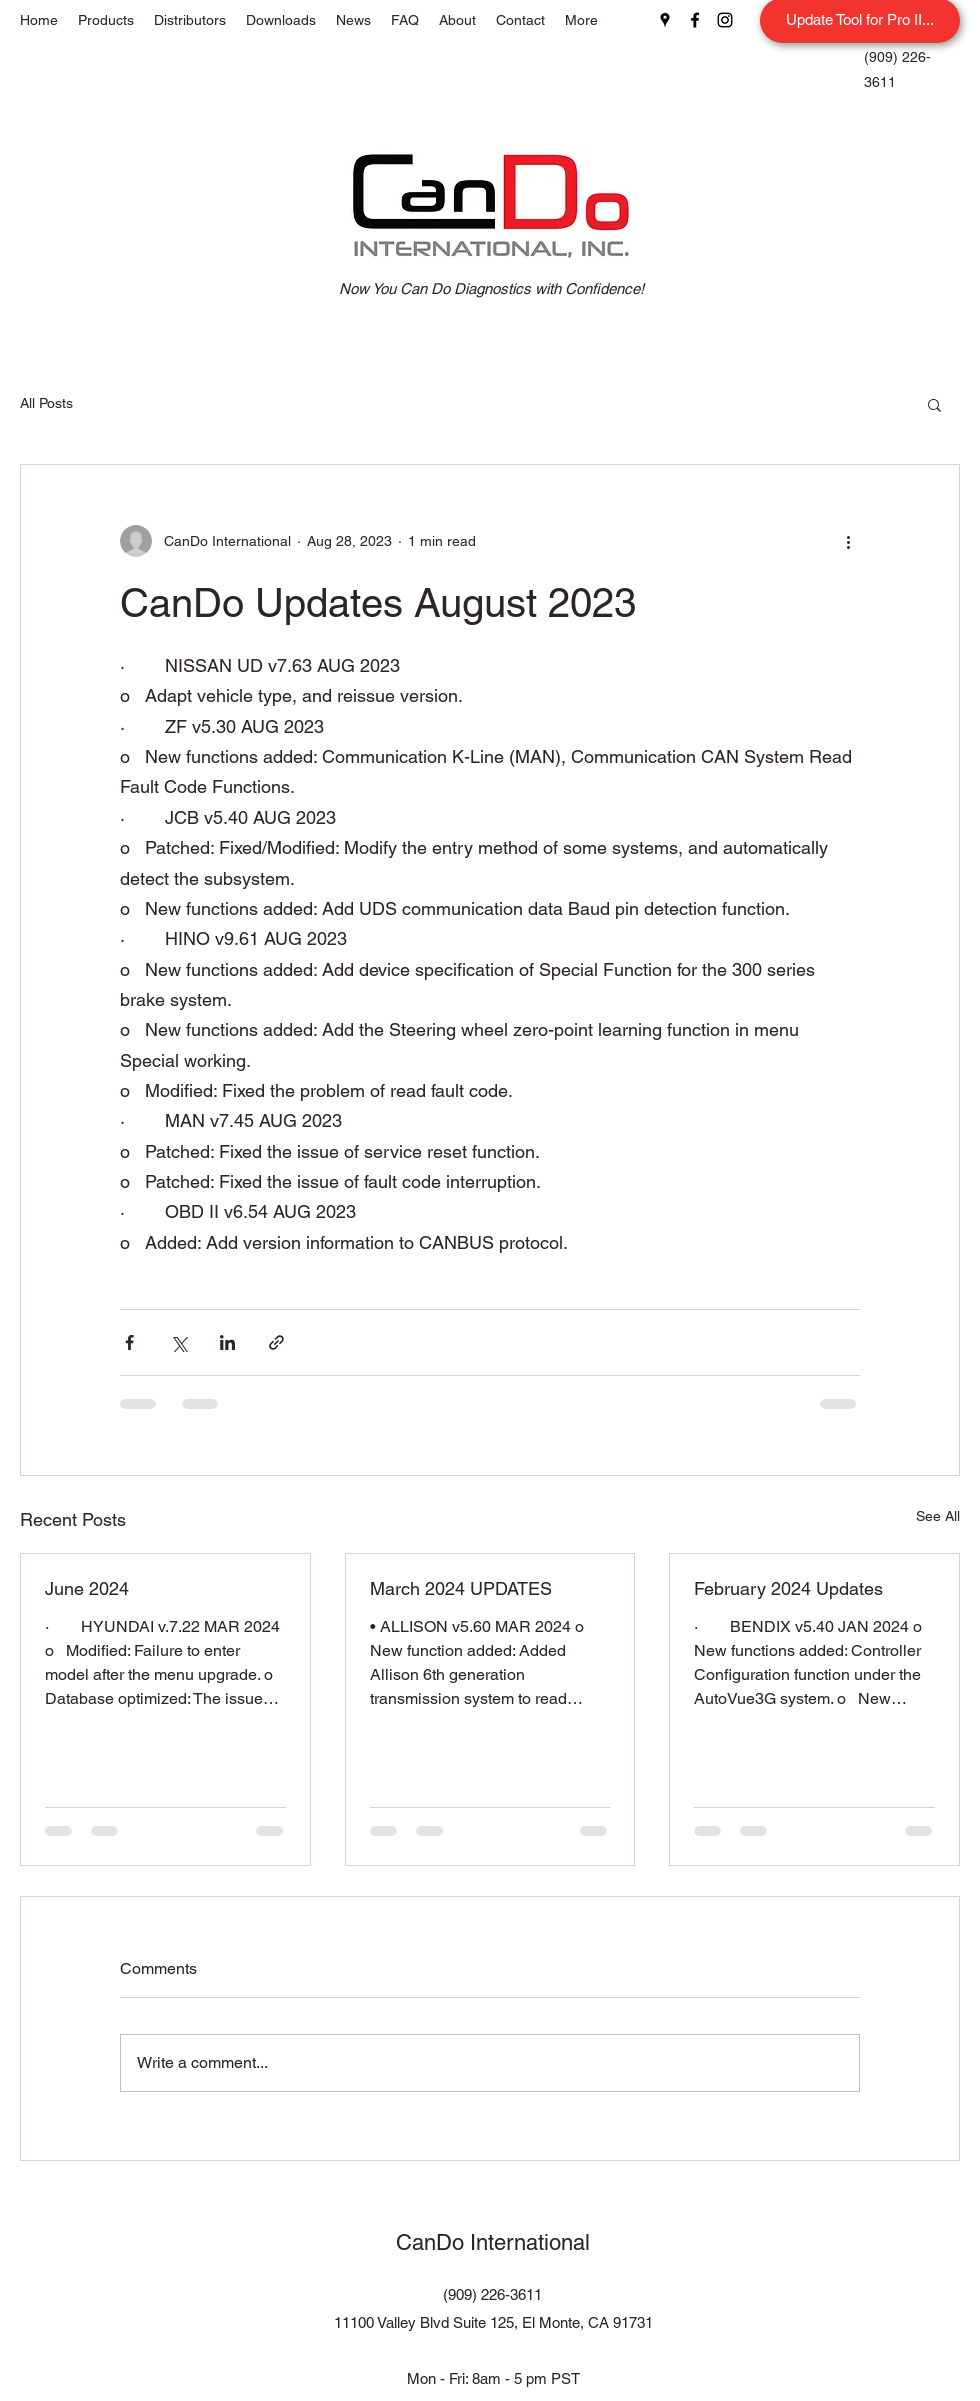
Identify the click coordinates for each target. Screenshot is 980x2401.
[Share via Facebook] (129, 1342)
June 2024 (87, 1588)
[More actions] (848, 541)
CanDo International (493, 2242)
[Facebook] (695, 20)
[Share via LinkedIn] (227, 1342)
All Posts (46, 403)
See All (938, 1516)
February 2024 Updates (788, 1588)
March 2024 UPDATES (461, 1588)
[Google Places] (665, 20)
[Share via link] (276, 1342)
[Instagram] (725, 20)
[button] (934, 404)
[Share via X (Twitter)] (178, 1342)
